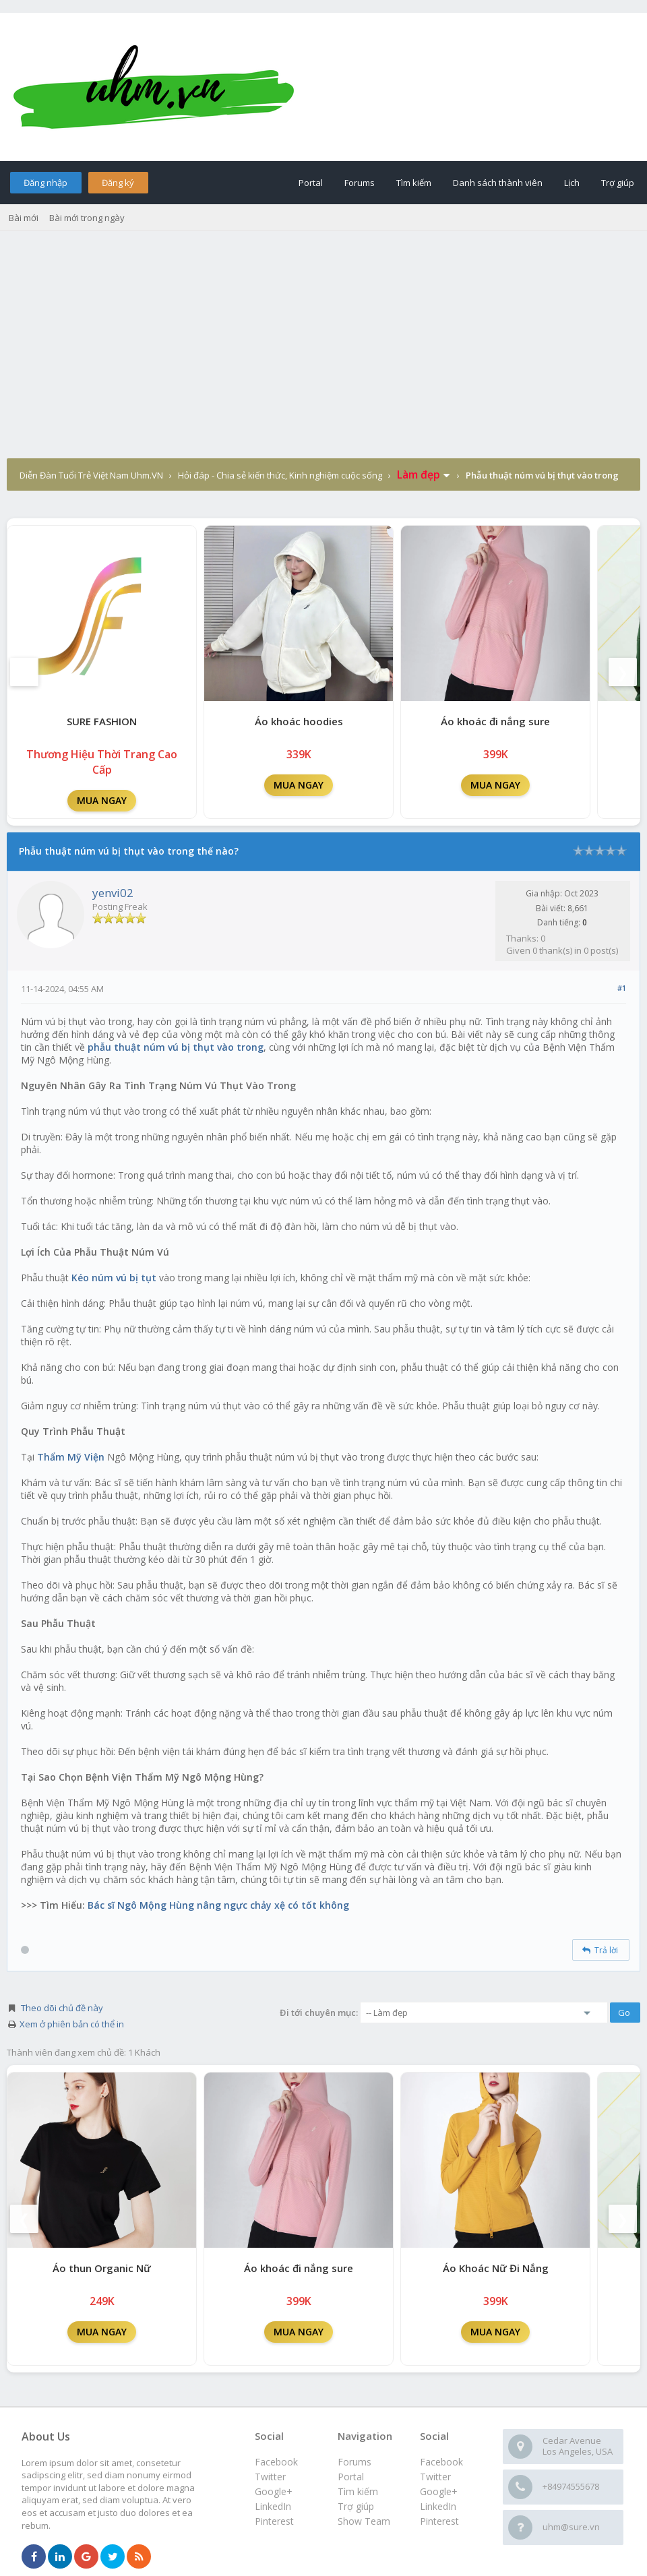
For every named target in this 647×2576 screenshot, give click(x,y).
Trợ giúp (617, 183)
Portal (311, 183)
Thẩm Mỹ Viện (70, 1456)
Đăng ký (118, 183)
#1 (621, 988)
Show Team (364, 2521)
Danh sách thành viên (498, 183)
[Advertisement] (323, 357)
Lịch (572, 183)
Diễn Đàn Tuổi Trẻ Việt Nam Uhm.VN (91, 475)
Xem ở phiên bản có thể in (72, 2024)
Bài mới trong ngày (87, 218)
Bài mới (23, 218)
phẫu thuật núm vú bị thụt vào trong (176, 1047)
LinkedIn (438, 2506)
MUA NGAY (102, 800)
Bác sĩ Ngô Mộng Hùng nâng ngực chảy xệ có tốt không (218, 1905)
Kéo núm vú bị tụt (113, 1277)
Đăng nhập (45, 183)
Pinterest (439, 2521)
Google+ (439, 2491)
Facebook (441, 2461)
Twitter (435, 2476)
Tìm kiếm (413, 183)
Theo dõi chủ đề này (62, 2008)
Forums (359, 183)
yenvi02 (112, 892)
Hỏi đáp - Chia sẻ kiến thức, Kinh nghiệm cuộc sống (280, 475)
